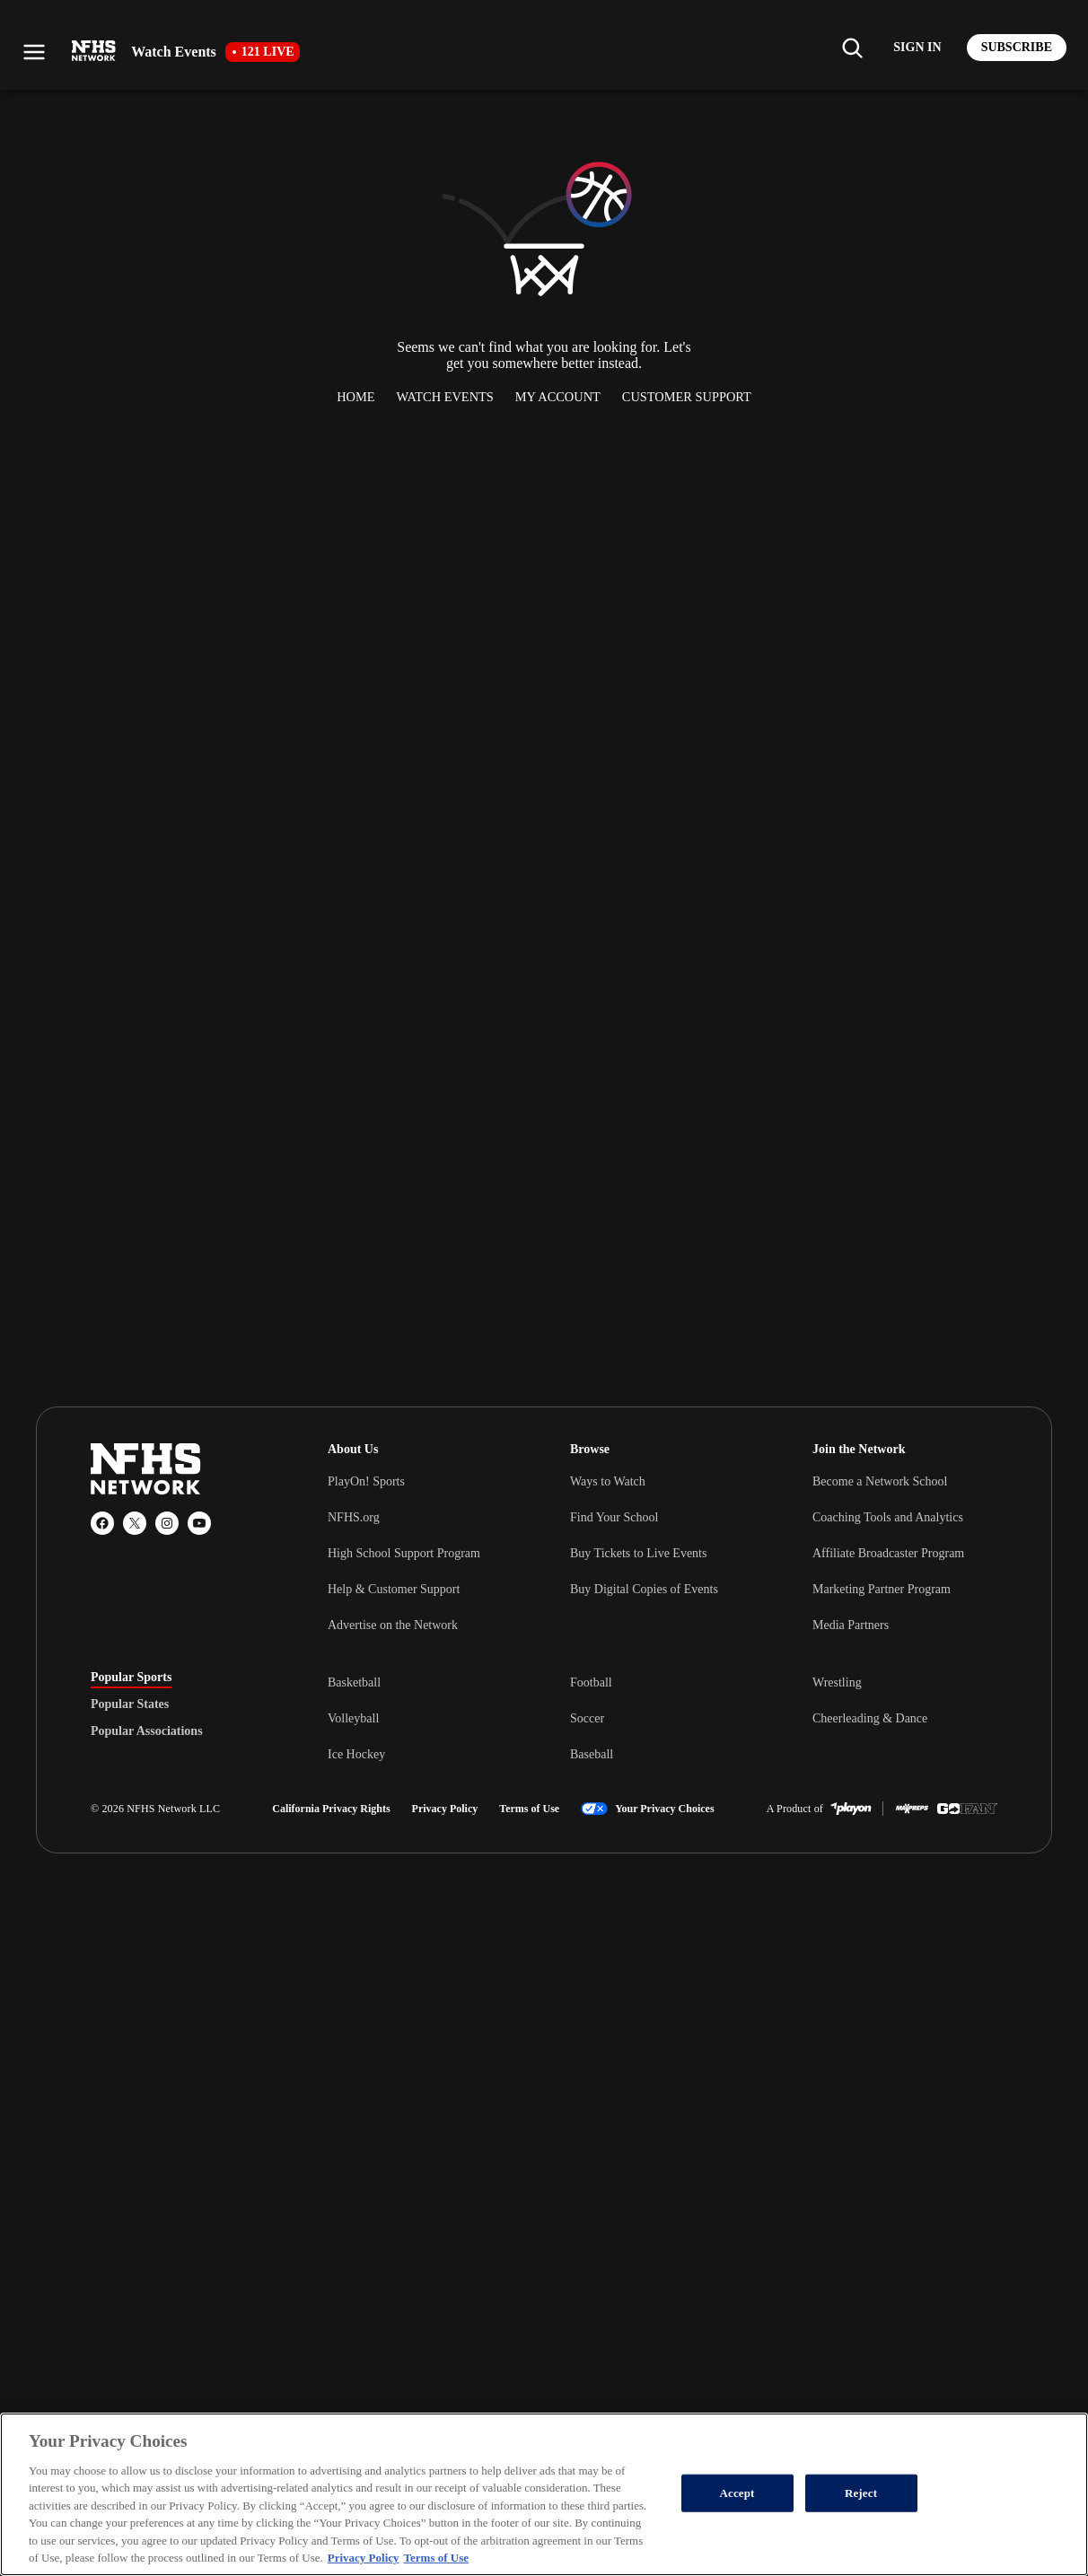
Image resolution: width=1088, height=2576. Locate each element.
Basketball (354, 1682)
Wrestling (837, 1682)
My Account (558, 397)
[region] (544, 2494)
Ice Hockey (356, 1754)
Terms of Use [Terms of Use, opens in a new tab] (436, 2557)
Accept (737, 2493)
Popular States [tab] (130, 1704)
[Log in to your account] (917, 47)
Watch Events (445, 397)
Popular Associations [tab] (147, 1731)
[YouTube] (199, 1523)
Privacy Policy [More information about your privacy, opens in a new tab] (363, 2557)
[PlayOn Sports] (851, 1808)
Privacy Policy (445, 1808)
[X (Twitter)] (134, 1523)
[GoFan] (967, 1808)
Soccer (587, 1718)
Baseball (591, 1754)
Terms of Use (529, 1808)
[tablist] (180, 1704)
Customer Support (686, 397)
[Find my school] (852, 47)
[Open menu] (34, 52)
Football (591, 1682)
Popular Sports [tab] (131, 1677)
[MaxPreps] (912, 1808)
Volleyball (353, 1718)
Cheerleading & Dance (869, 1718)
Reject (861, 2493)
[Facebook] (102, 1523)
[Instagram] (167, 1523)
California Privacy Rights (331, 1808)
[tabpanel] (662, 1718)
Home (355, 397)
